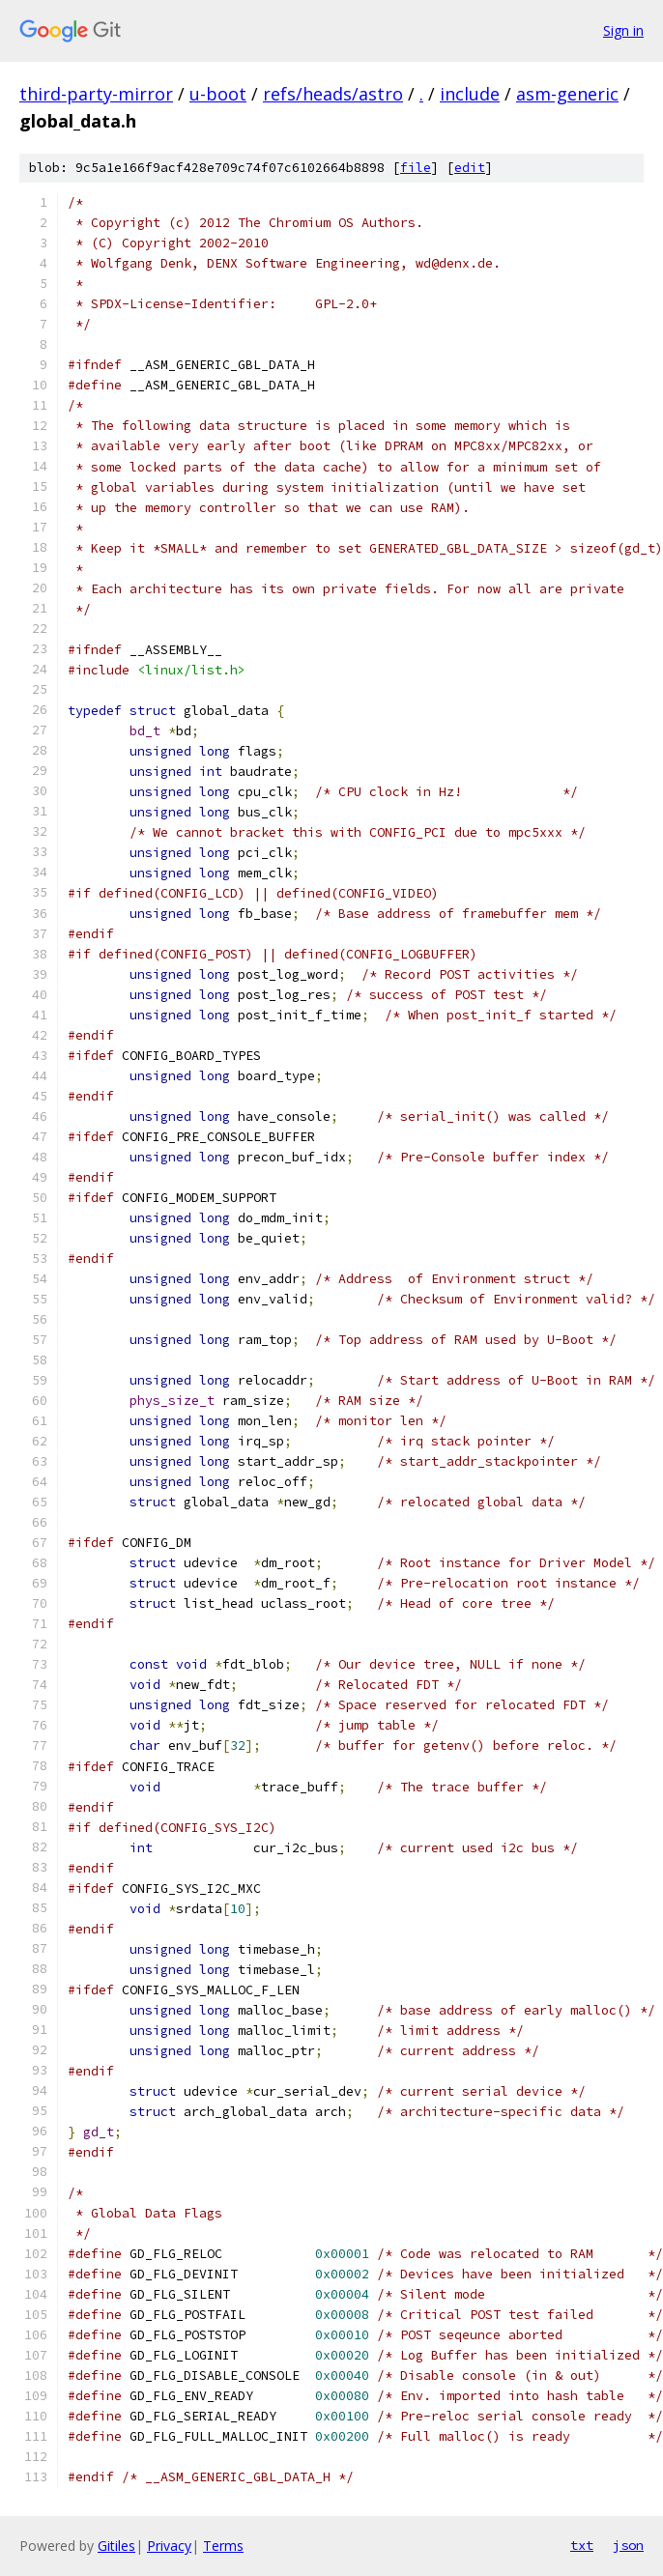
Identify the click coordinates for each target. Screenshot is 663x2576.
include (470, 93)
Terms (223, 2545)
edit (469, 167)
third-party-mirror (96, 93)
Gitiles (116, 2545)
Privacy (169, 2545)
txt (581, 2545)
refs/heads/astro (333, 93)
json (628, 2545)
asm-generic (567, 93)
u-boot (217, 93)
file (415, 167)
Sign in (623, 30)
